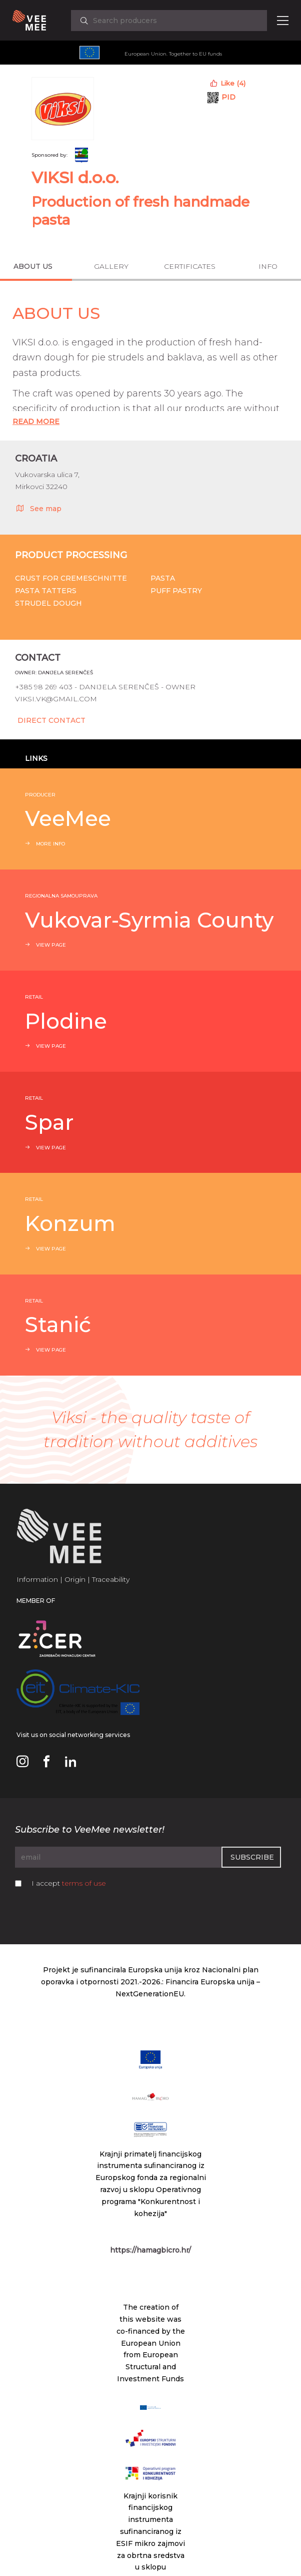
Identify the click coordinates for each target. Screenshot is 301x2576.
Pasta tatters (45, 590)
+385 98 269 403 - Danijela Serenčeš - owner (105, 686)
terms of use (84, 1883)
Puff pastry (176, 590)
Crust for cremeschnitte (71, 578)
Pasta (162, 578)
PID (229, 97)
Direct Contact (52, 720)
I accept (69, 1883)
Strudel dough (48, 603)
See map (38, 508)
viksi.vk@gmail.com (56, 698)
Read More (36, 421)
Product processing (71, 555)
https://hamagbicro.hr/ (150, 2250)
